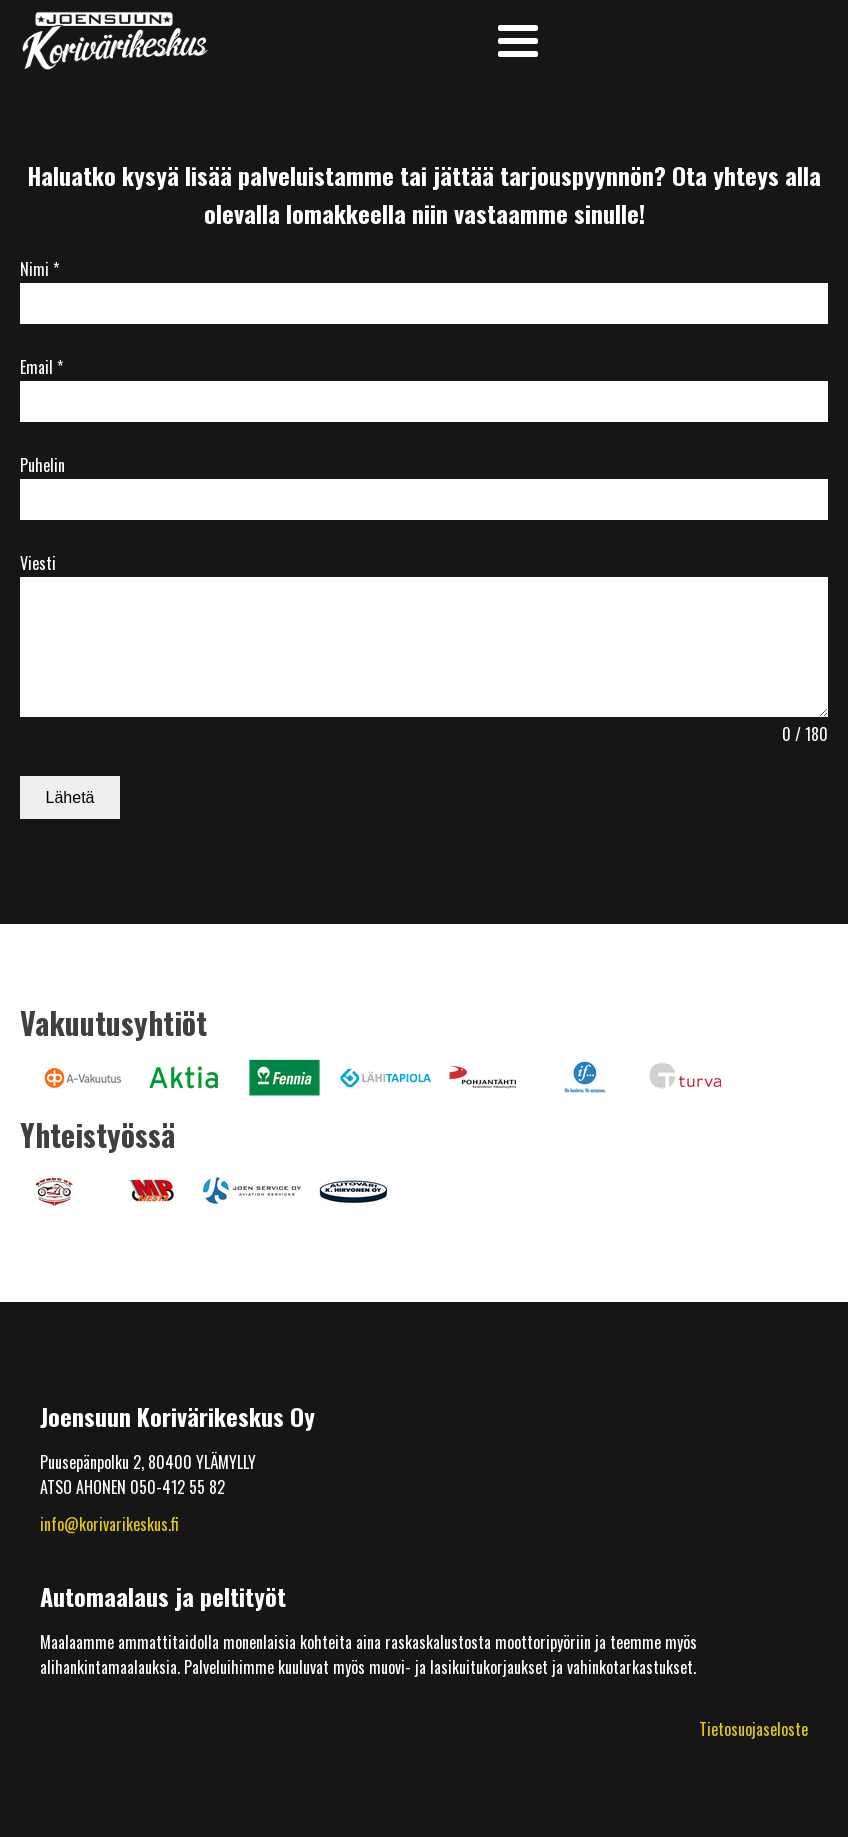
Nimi (39, 269)
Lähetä (70, 797)
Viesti (38, 563)
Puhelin (42, 465)
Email (41, 367)
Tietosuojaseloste (753, 1729)
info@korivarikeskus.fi (109, 1524)
